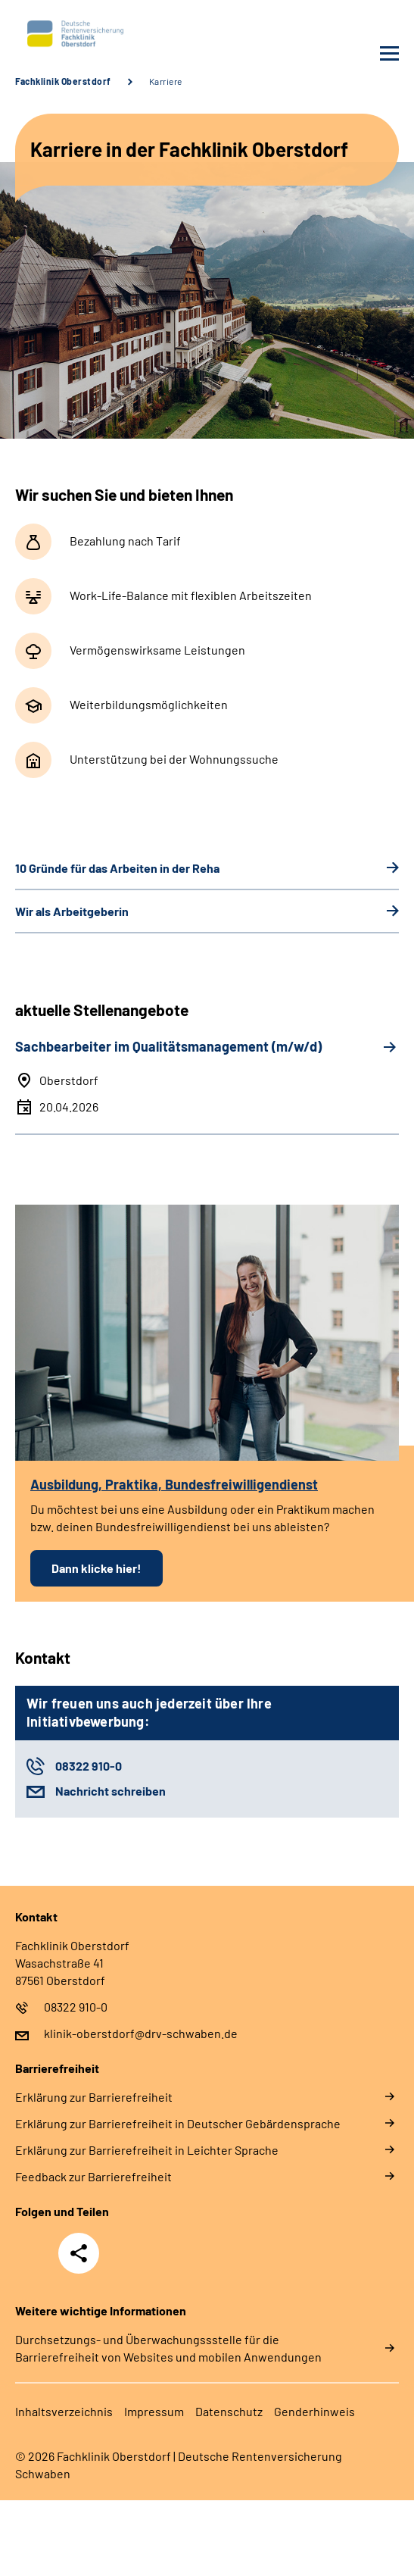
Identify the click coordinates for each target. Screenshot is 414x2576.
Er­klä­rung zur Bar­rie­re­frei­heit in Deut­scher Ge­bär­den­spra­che (178, 2123)
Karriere (165, 81)
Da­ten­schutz (229, 2411)
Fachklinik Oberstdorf (63, 81)
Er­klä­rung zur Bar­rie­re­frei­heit (94, 2097)
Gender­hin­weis (314, 2411)
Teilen (78, 2253)
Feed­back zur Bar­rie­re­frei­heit (93, 2176)
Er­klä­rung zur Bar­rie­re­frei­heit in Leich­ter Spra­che (147, 2150)
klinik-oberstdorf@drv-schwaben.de (141, 2033)
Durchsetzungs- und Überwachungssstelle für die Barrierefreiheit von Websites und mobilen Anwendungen (168, 2348)
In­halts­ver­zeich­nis (64, 2411)
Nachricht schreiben (110, 1791)
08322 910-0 (88, 1765)
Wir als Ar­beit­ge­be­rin (72, 911)
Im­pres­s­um (154, 2411)
